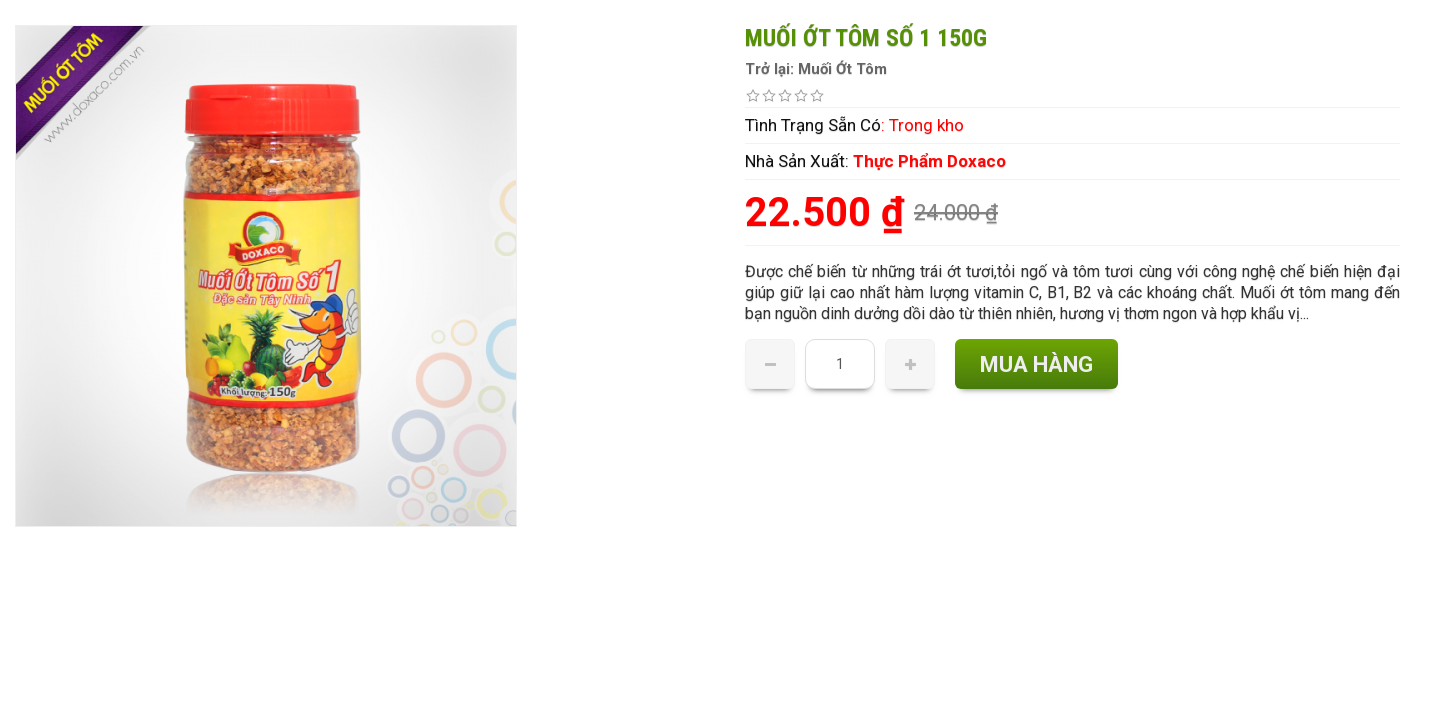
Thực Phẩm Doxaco (929, 161)
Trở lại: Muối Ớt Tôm (816, 69)
